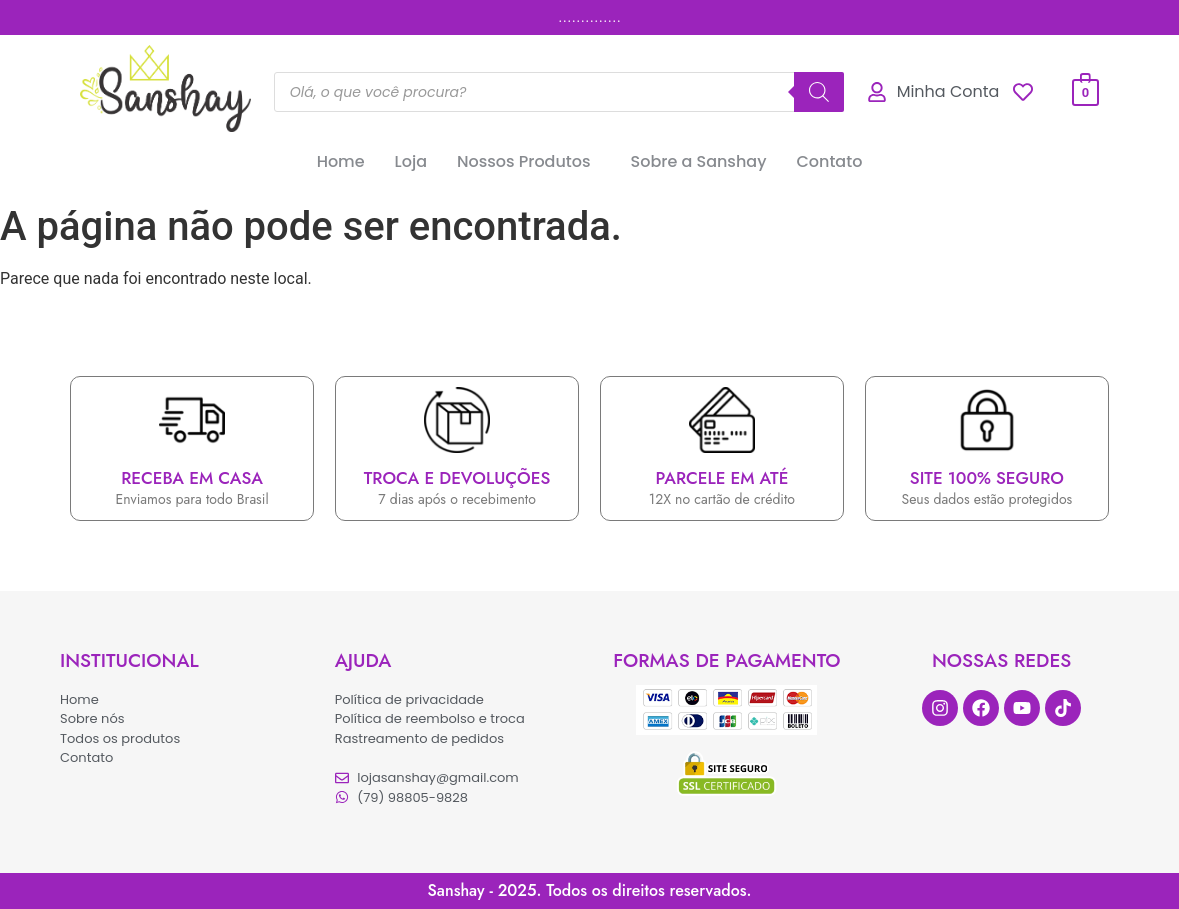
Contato (829, 161)
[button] (529, 162)
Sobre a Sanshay (699, 161)
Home (341, 161)
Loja (411, 161)
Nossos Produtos (524, 161)
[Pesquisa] (819, 92)
